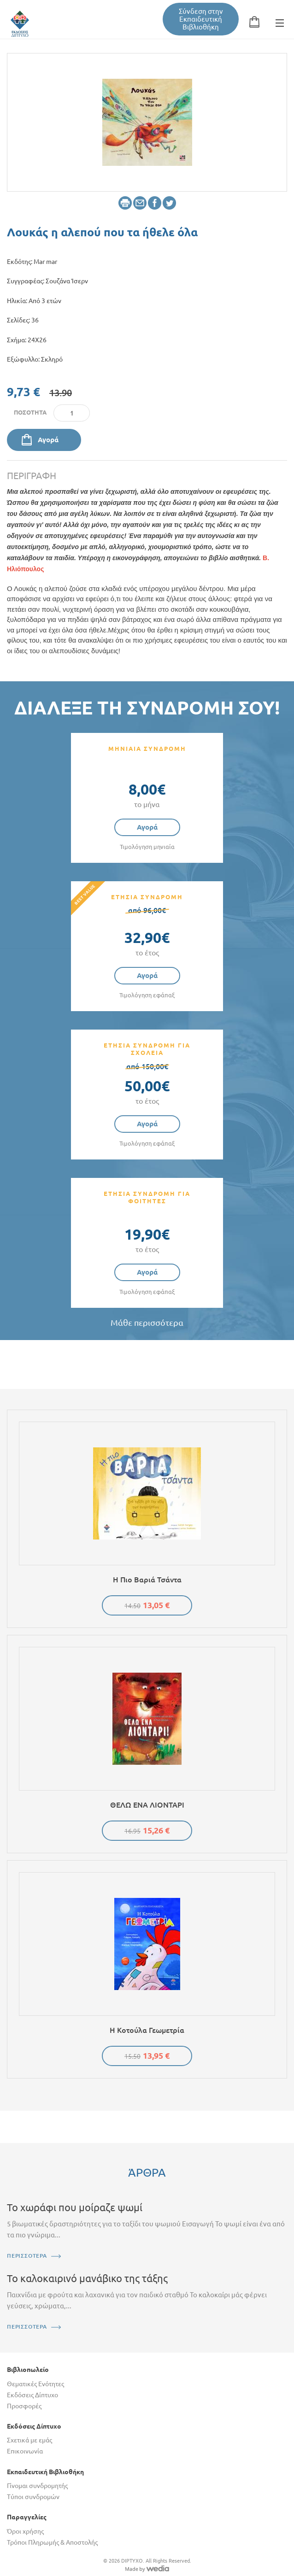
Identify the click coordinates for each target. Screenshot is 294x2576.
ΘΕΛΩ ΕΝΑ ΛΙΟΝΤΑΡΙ (147, 1805)
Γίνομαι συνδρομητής (37, 2485)
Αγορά (48, 440)
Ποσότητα (30, 412)
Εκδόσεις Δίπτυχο (32, 2395)
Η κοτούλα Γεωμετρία (147, 2030)
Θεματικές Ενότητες (35, 2384)
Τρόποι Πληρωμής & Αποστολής (52, 2542)
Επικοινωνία (25, 2451)
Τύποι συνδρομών (33, 2496)
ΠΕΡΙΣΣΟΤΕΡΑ (27, 2256)
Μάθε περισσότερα (147, 1322)
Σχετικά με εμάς (29, 2440)
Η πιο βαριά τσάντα (147, 1579)
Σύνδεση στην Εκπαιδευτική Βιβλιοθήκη (201, 19)
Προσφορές (24, 2406)
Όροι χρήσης (25, 2531)
